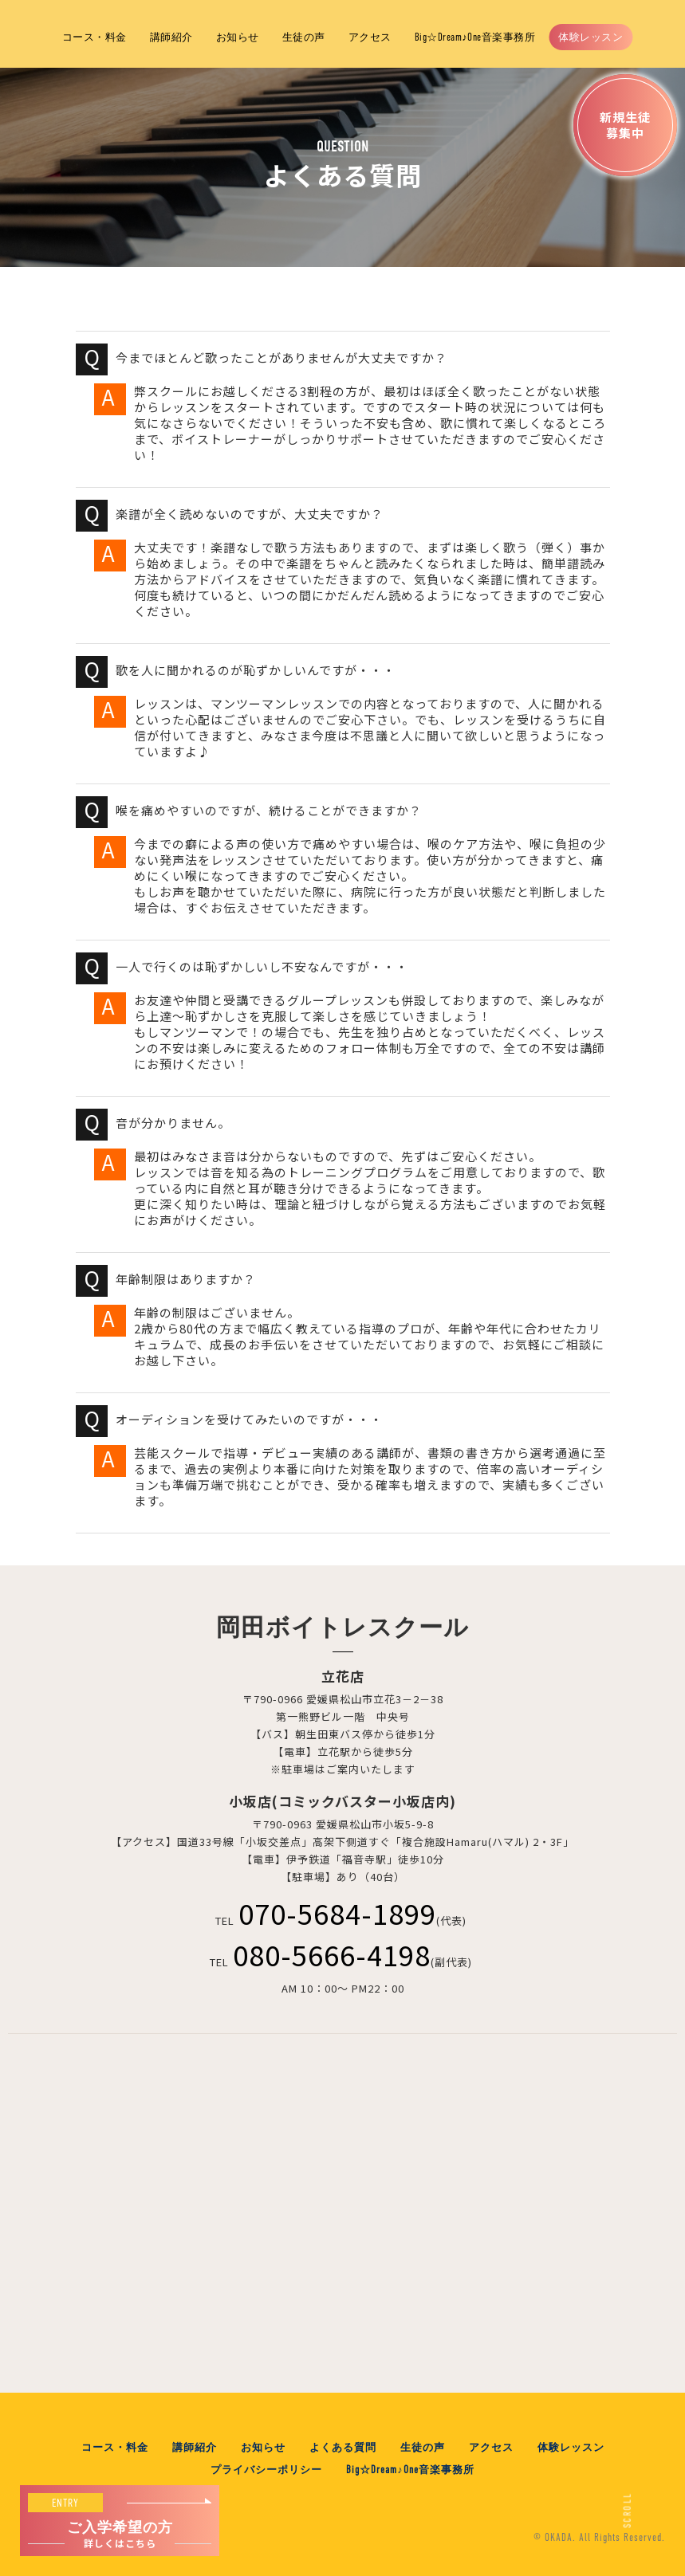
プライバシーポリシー (266, 2469)
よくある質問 (342, 2447)
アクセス (370, 37)
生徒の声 (303, 37)
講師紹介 (171, 37)
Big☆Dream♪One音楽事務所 (475, 37)
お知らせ (237, 37)
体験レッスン (590, 37)
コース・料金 (94, 37)
